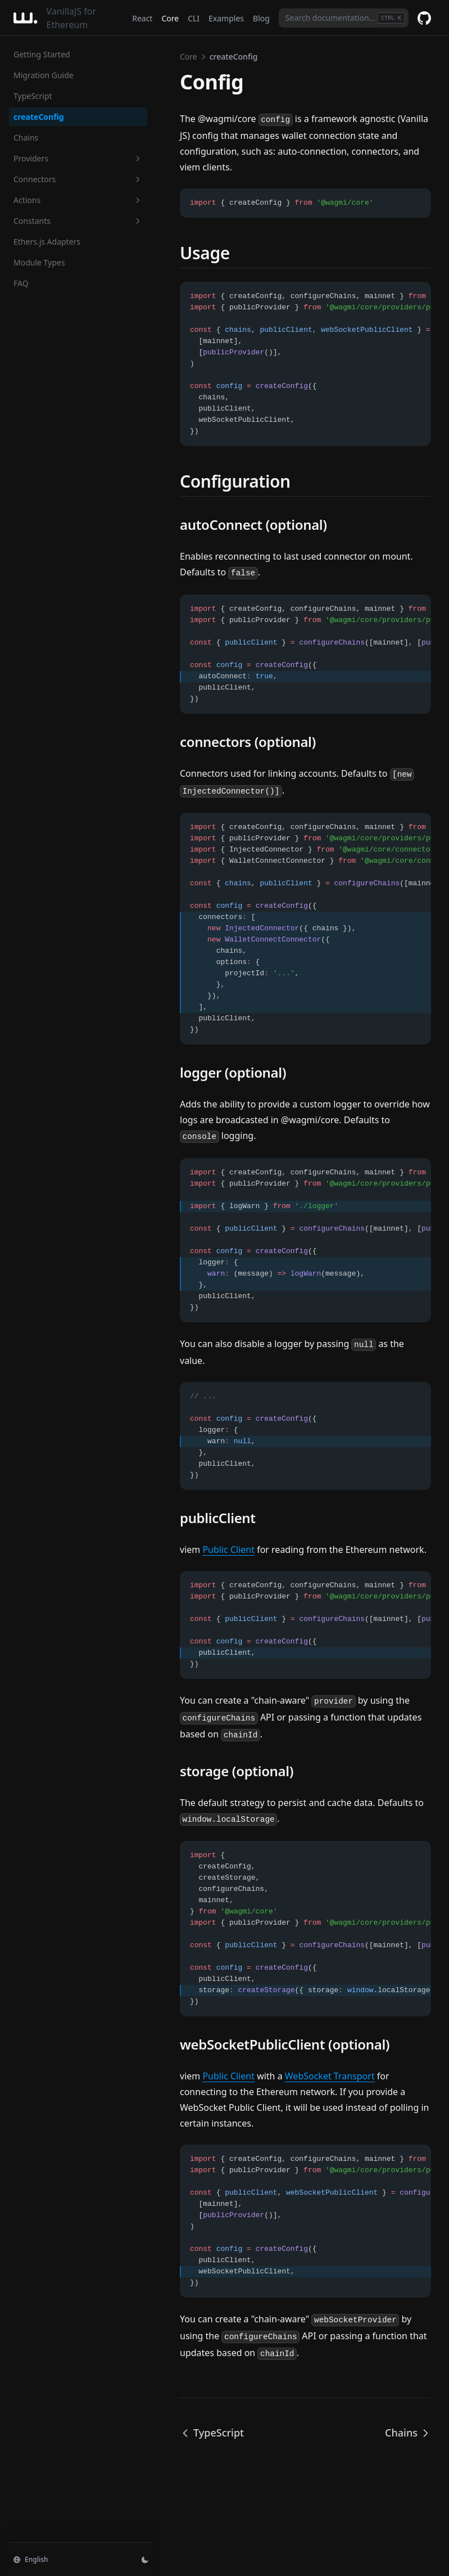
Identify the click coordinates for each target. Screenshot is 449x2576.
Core (170, 18)
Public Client (228, 1549)
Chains (25, 137)
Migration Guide (43, 75)
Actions (78, 200)
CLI (193, 18)
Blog (261, 18)
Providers (78, 158)
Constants (78, 220)
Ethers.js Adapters (46, 241)
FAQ (21, 283)
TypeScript (32, 96)
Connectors (78, 179)
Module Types (39, 262)
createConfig (38, 116)
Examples (226, 18)
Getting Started (41, 54)
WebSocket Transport (330, 2076)
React (142, 18)
